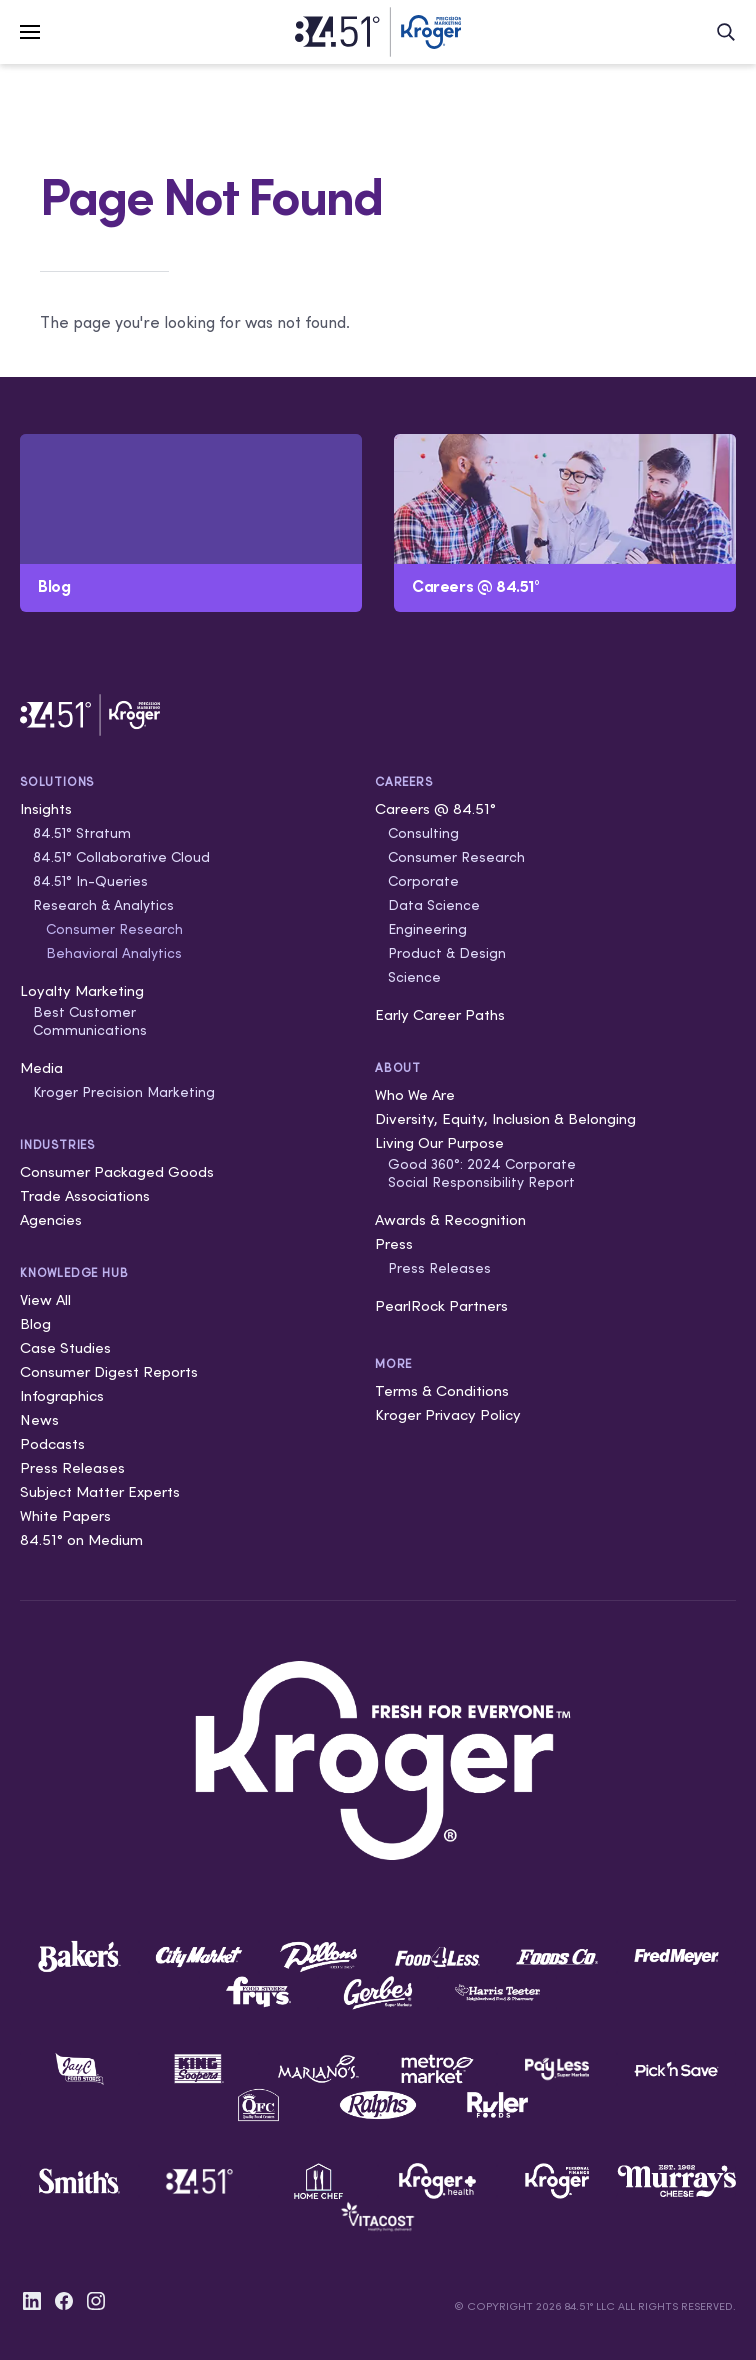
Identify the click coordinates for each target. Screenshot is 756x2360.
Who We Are (415, 1094)
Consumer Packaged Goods (117, 1171)
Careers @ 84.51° (435, 808)
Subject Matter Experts (100, 1491)
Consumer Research (114, 929)
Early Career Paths (440, 1014)
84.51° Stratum (82, 833)
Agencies (51, 1219)
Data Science (434, 905)
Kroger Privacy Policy (448, 1414)
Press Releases (72, 1467)
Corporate (423, 881)
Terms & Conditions (442, 1390)
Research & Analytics (103, 905)
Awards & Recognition (450, 1219)
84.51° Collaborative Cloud (121, 857)
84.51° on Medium (81, 1539)
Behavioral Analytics (114, 953)
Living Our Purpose (439, 1142)
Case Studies (65, 1347)
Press (394, 1243)
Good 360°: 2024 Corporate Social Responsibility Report (482, 1173)
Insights (46, 808)
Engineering (427, 929)
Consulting (423, 833)
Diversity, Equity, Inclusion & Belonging (505, 1118)
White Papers (65, 1515)
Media (41, 1067)
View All (45, 1299)
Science (414, 977)
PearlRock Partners (441, 1305)
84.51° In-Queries (90, 881)
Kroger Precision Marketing (124, 1092)
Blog (35, 1323)
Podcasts (52, 1443)
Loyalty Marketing (82, 990)
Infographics (62, 1395)
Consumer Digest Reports (109, 1371)
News (39, 1419)
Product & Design (447, 953)
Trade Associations (85, 1195)
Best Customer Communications (90, 1021)
